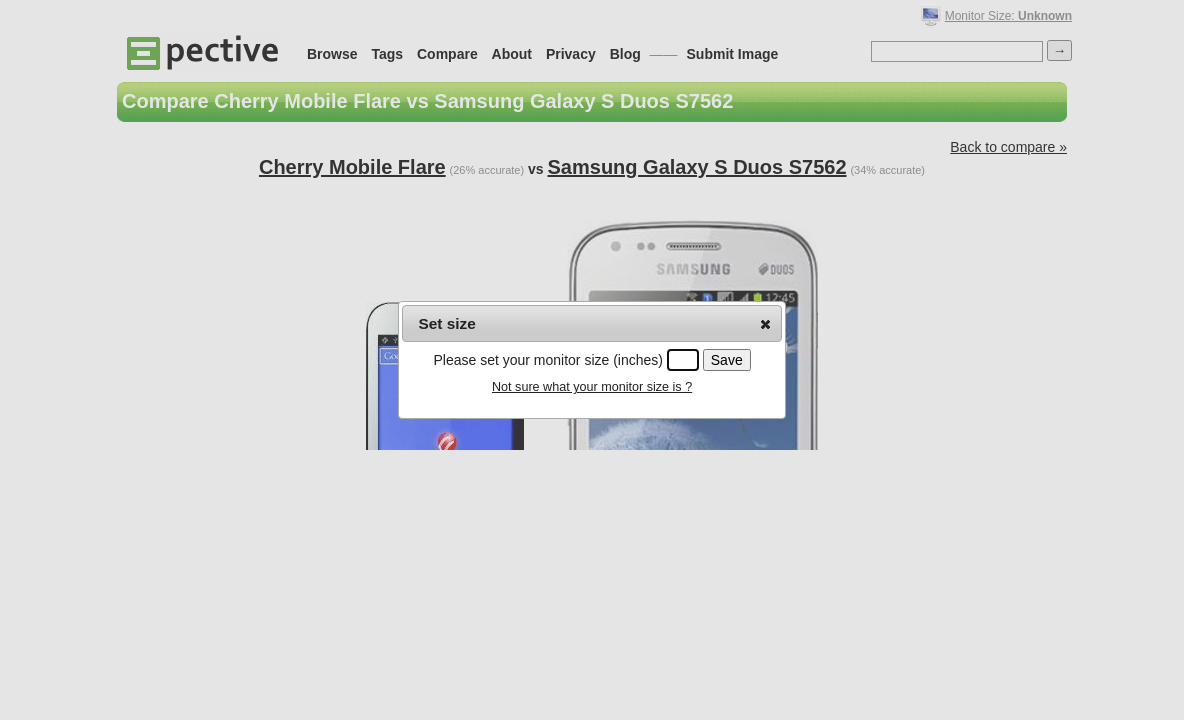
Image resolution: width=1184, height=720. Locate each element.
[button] (765, 324)
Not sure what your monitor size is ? (592, 387)
